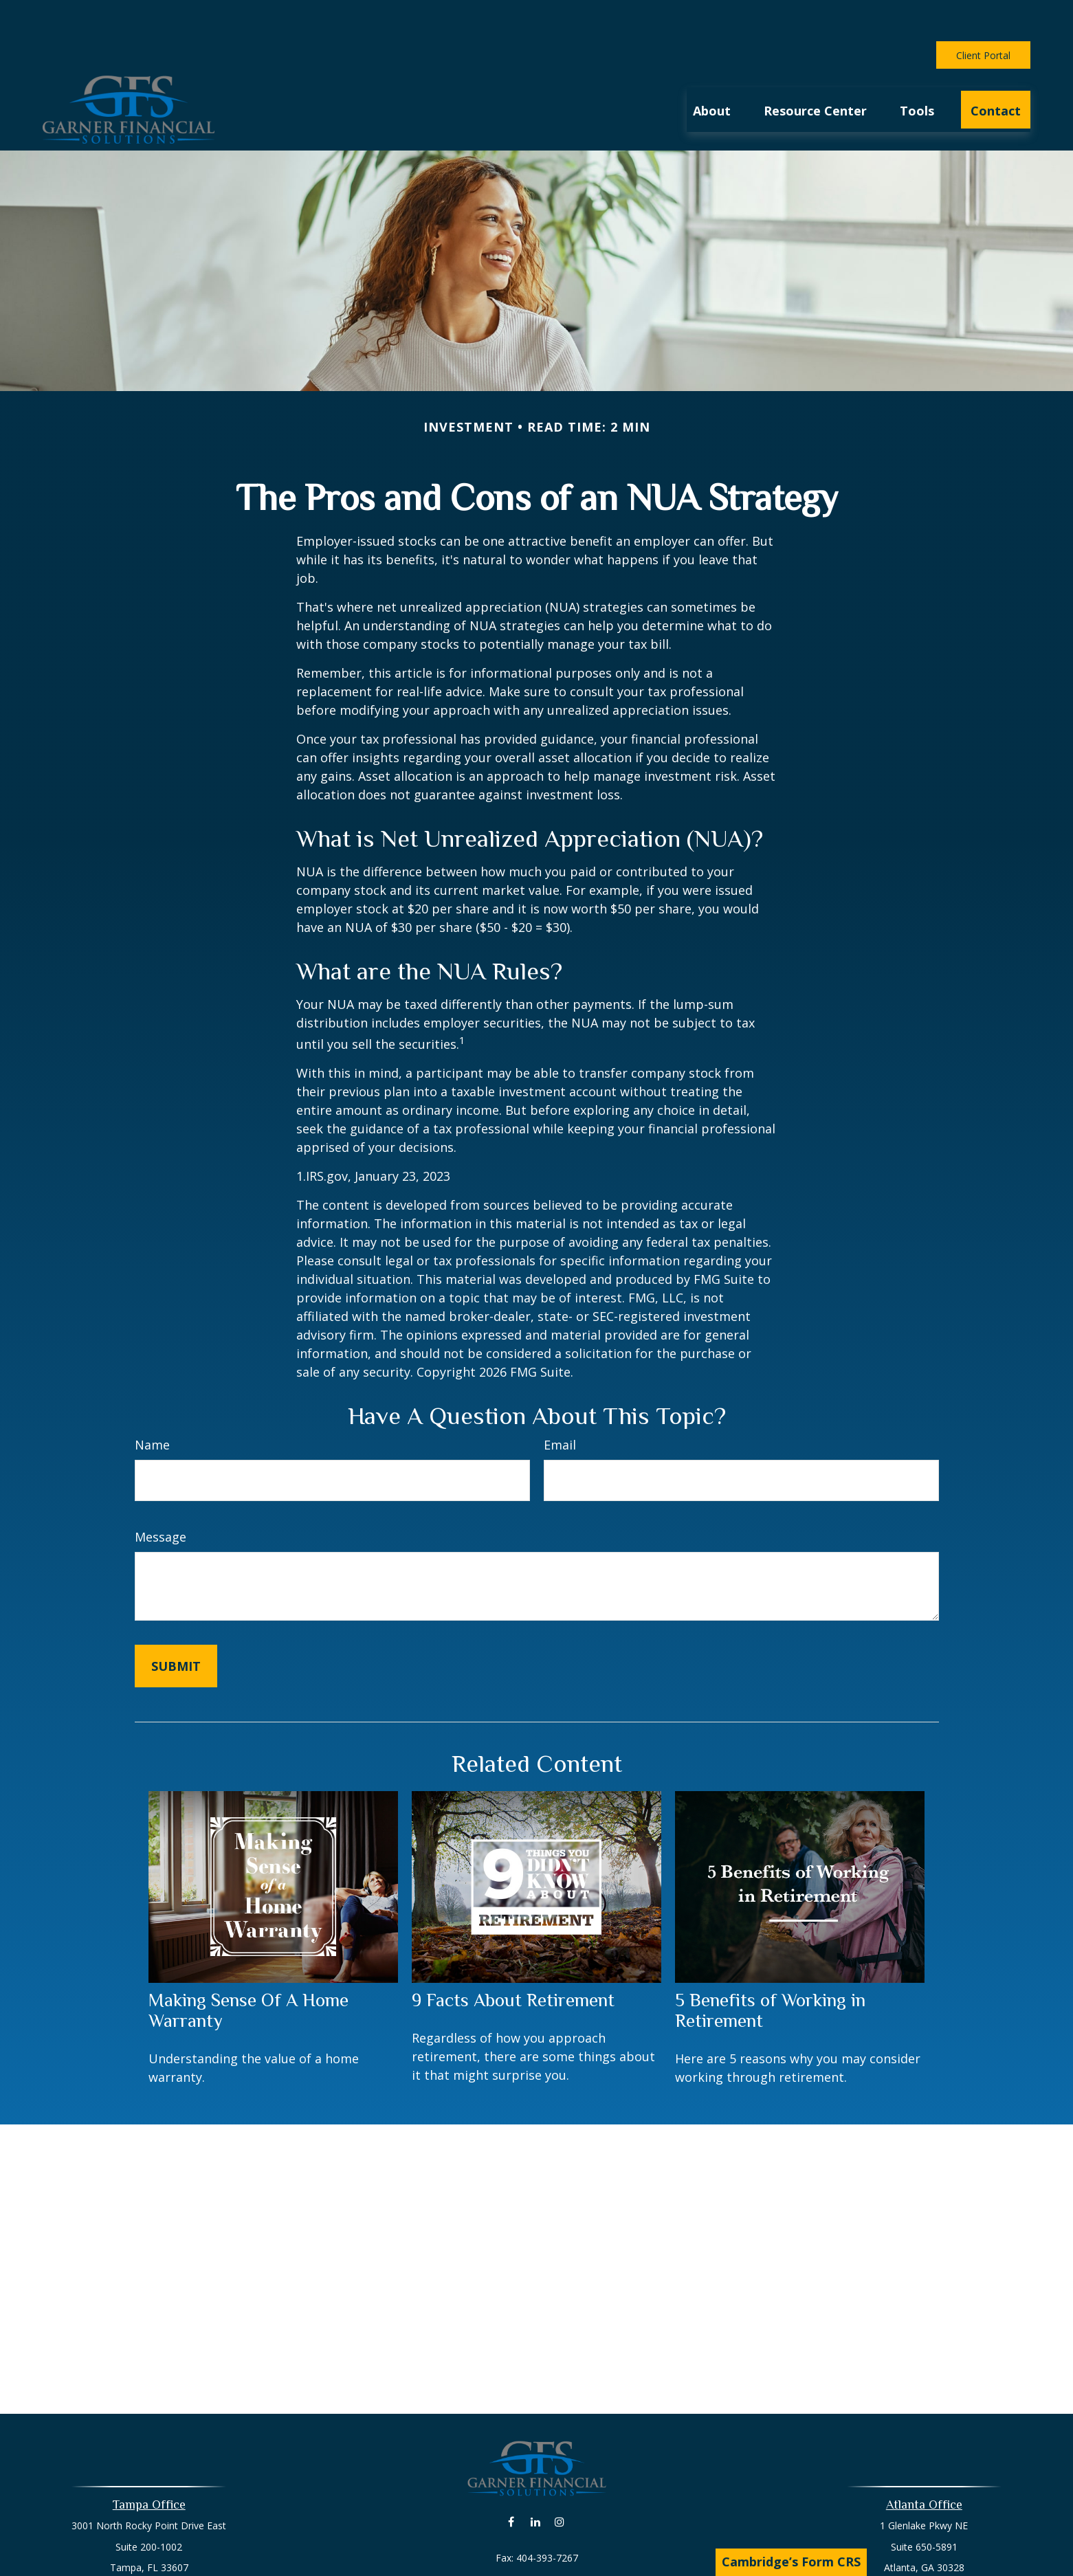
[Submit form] (176, 1624)
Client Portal (983, 14)
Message (160, 1495)
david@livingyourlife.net (536, 2540)
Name (152, 1403)
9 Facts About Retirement (513, 1958)
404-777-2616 (553, 2564)
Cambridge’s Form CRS (791, 2561)
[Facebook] (511, 2480)
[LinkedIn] (535, 2480)
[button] (712, 68)
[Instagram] (559, 2480)
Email (560, 1403)
